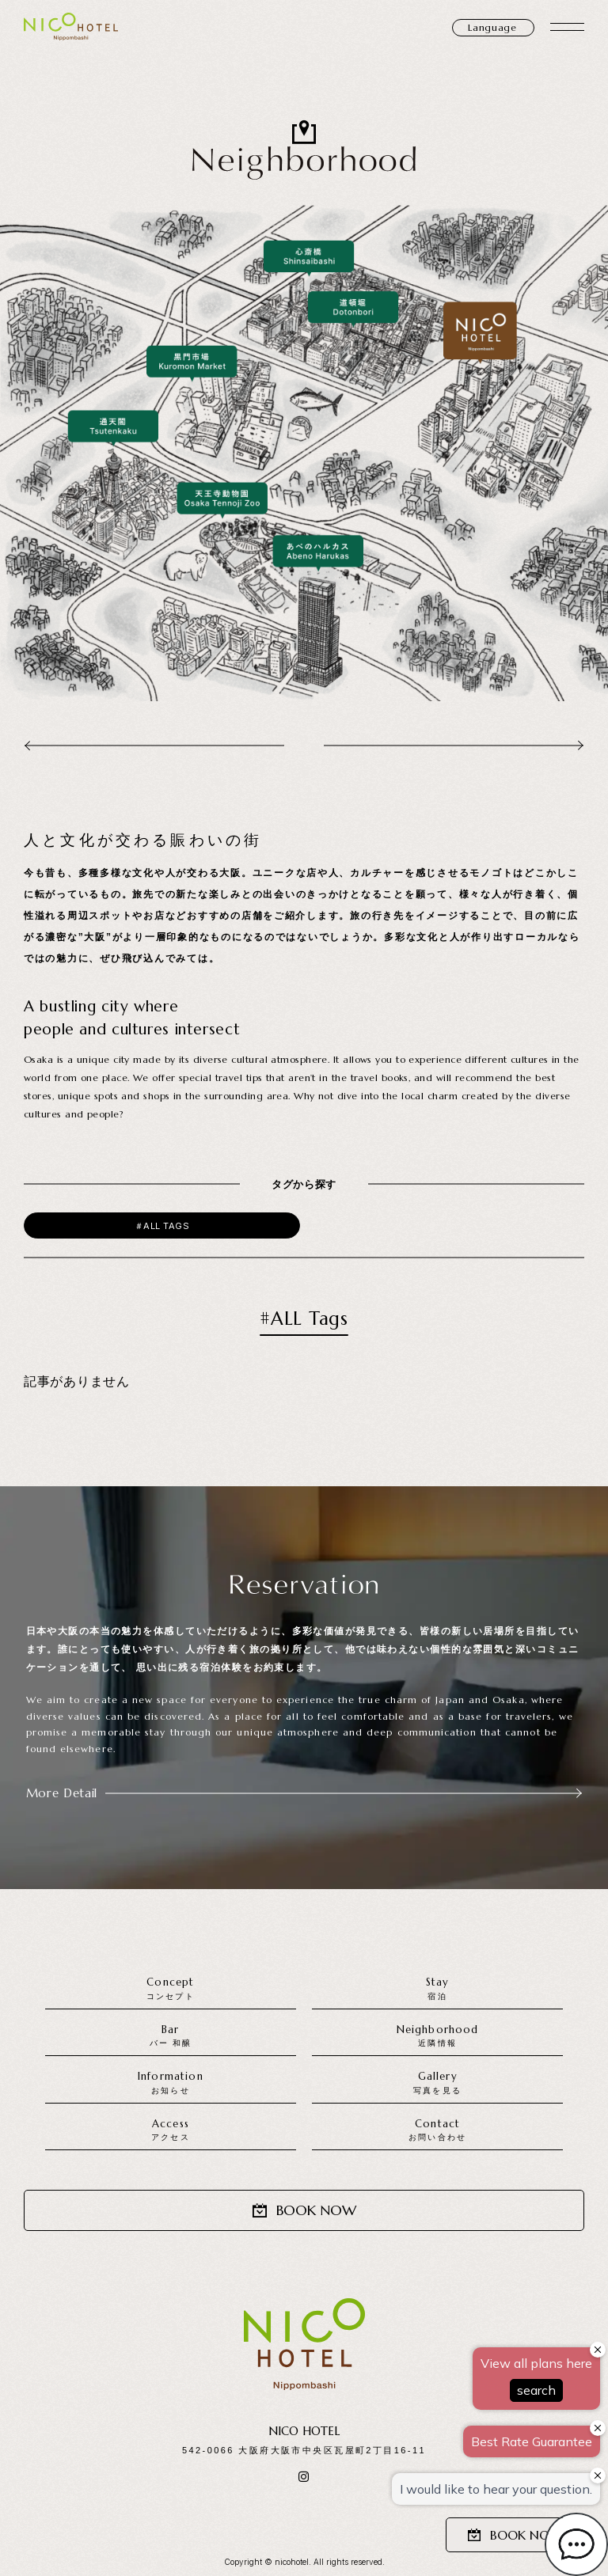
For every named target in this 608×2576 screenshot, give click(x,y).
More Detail (304, 1792)
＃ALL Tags (162, 1225)
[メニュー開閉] (567, 27)
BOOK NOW (515, 2535)
